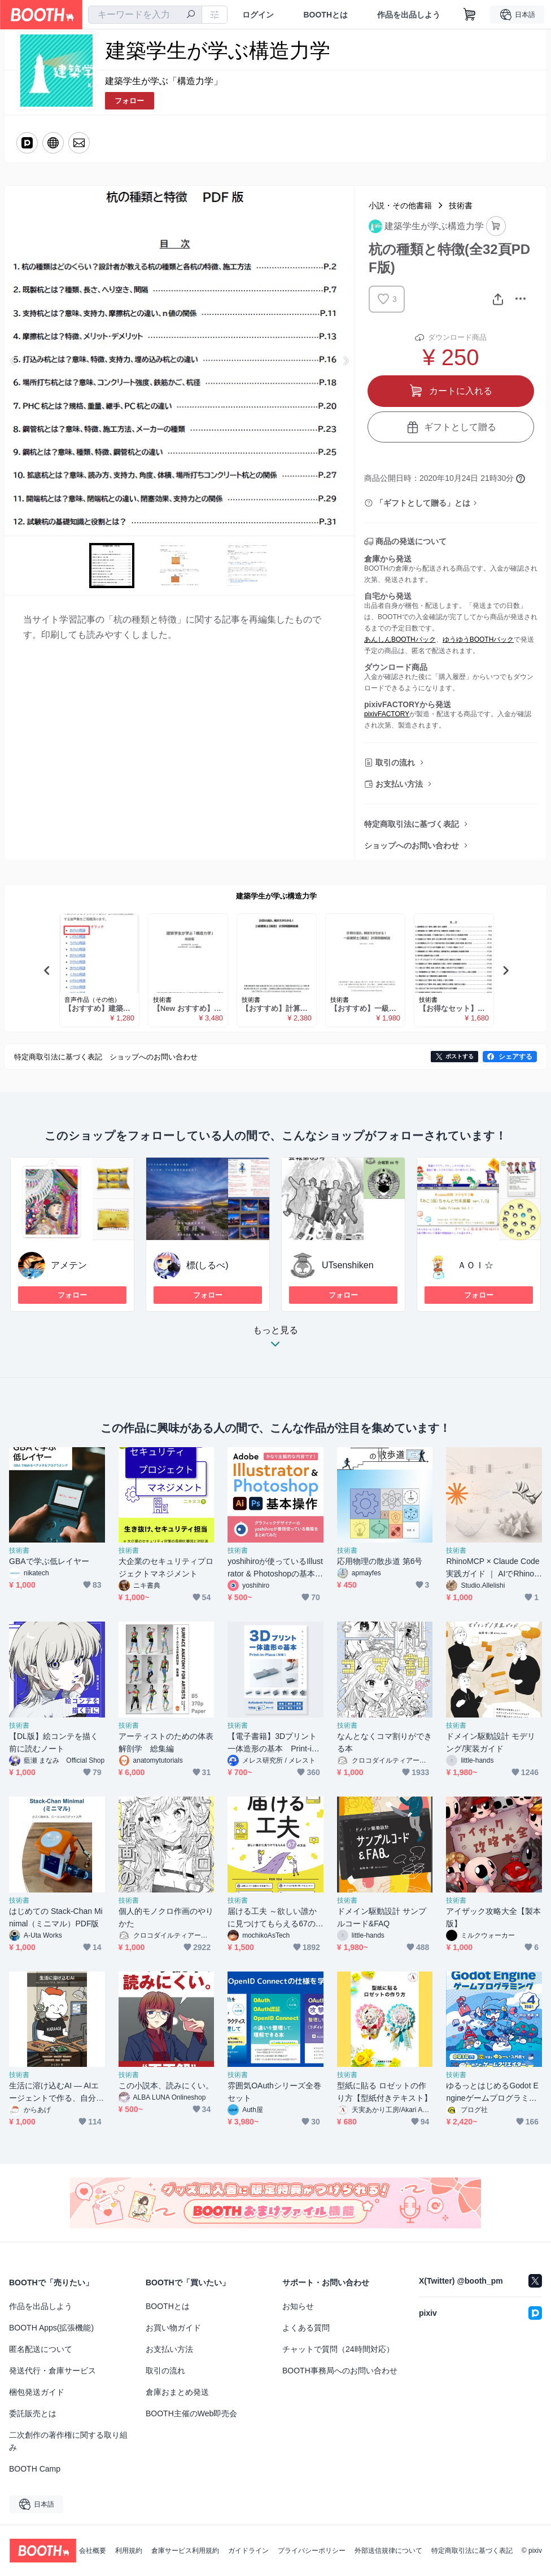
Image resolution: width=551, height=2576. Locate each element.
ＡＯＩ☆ (475, 1265)
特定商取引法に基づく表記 (411, 824)
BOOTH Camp (34, 2468)
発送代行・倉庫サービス (52, 2370)
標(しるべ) (207, 1265)
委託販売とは (32, 2413)
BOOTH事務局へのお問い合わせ (339, 2370)
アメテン (69, 1265)
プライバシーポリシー (312, 2550)
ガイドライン (248, 2550)
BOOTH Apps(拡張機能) (51, 2327)
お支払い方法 (399, 783)
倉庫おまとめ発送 (177, 2392)
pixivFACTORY (386, 714)
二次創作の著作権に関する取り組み (68, 2441)
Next (345, 361)
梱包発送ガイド (36, 2392)
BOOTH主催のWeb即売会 (191, 2413)
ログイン (258, 15)
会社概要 (92, 2550)
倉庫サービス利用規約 (185, 2550)
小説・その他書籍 (400, 205)
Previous (14, 361)
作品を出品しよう (408, 15)
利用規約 (128, 2550)
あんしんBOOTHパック (400, 639)
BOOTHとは (325, 15)
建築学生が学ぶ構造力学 (276, 896)
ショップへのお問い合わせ (411, 845)
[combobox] (145, 15)
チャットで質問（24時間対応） (338, 2349)
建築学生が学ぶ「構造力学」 (163, 81)
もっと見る (275, 1340)
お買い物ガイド (173, 2327)
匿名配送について (40, 2349)
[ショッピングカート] (469, 14)
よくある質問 (306, 2327)
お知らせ (298, 2306)
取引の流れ (395, 762)
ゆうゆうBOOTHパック (478, 639)
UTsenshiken (348, 1265)
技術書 (461, 205)
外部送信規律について (388, 2550)
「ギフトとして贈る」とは (422, 502)
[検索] (191, 15)
